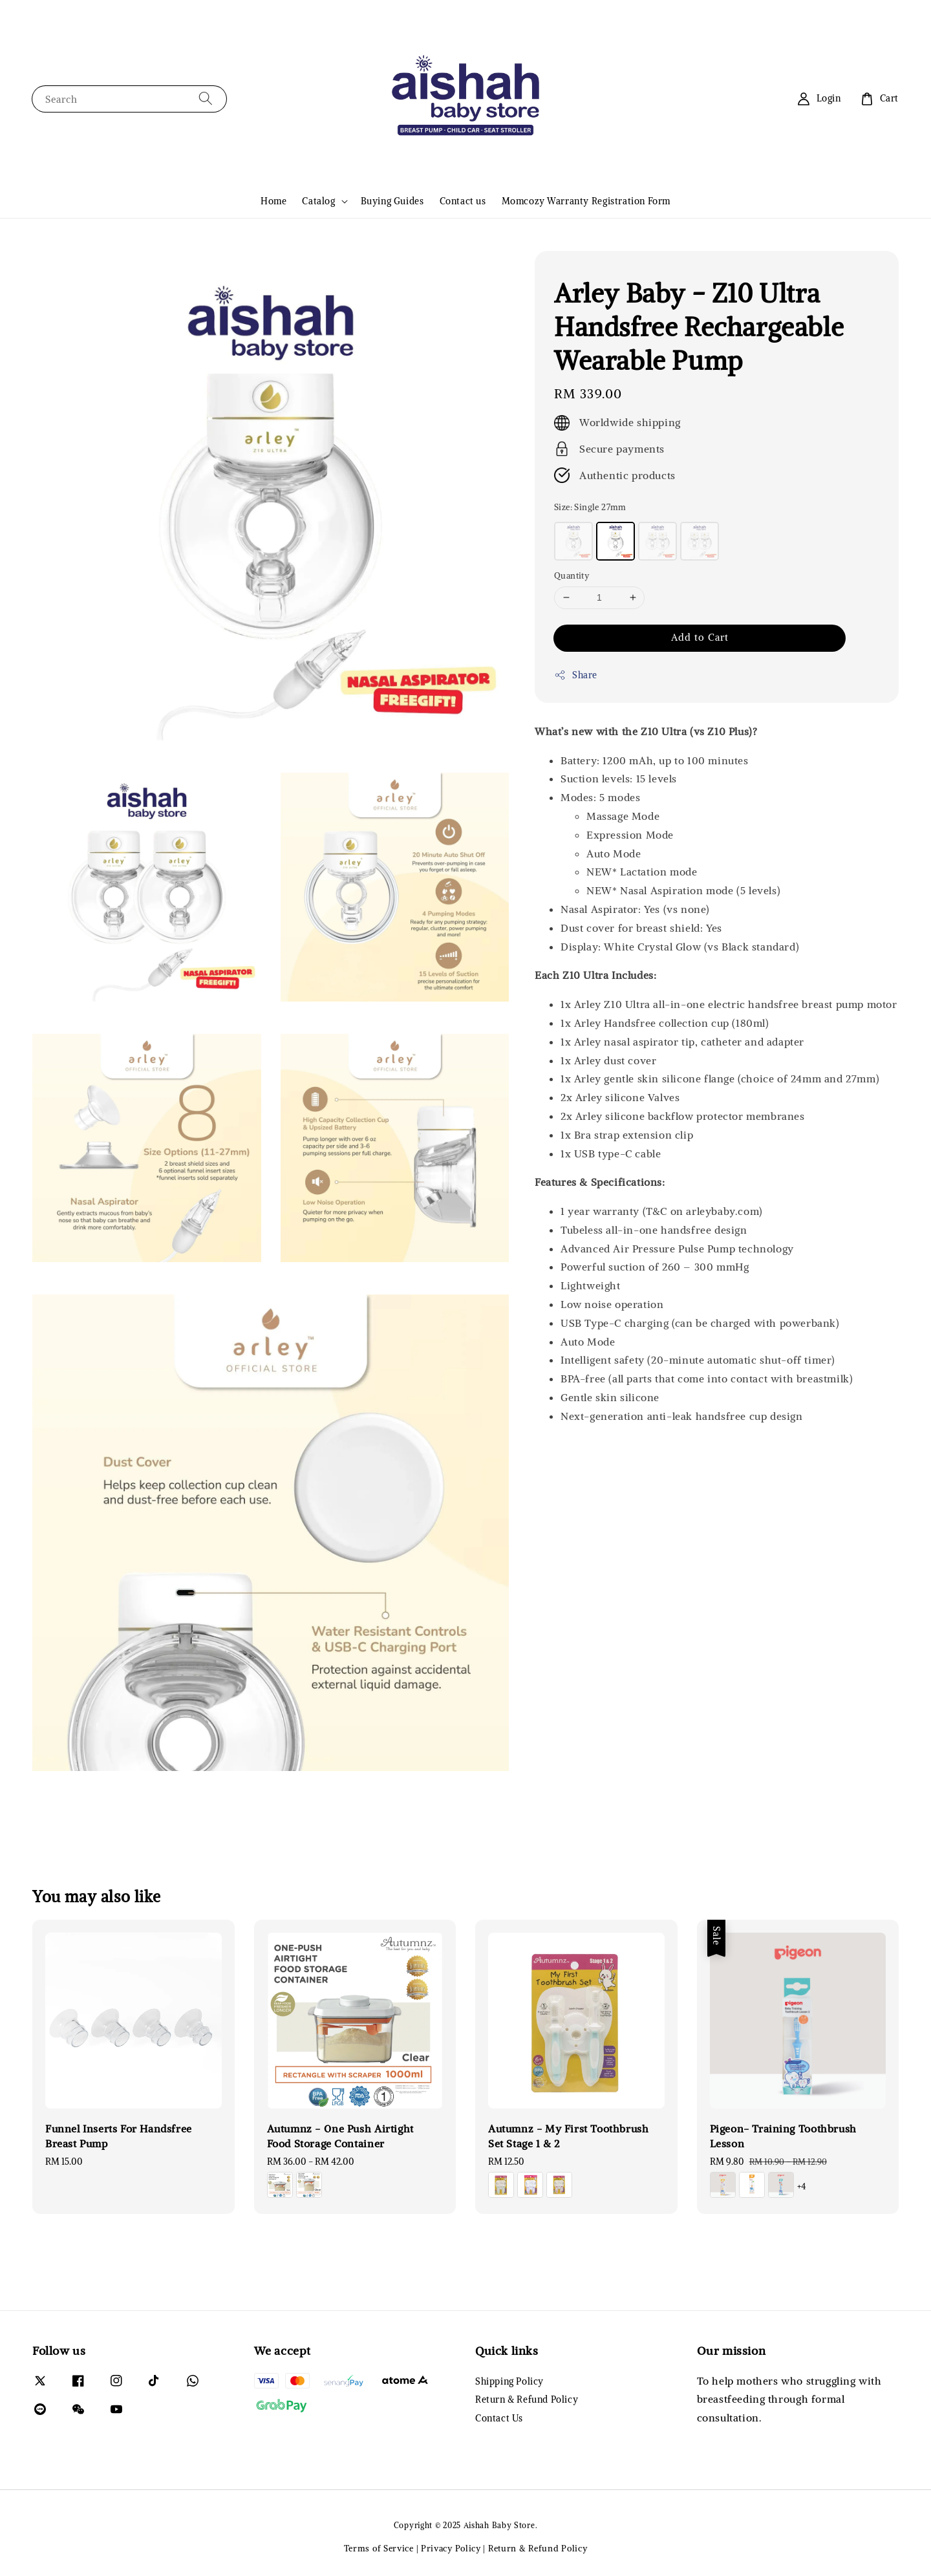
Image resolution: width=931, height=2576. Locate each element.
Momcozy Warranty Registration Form (586, 201)
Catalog (318, 201)
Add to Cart (700, 637)
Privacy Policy (451, 2548)
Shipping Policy (509, 2381)
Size (590, 507)
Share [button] (575, 675)
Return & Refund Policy (526, 2399)
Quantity (571, 575)
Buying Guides (392, 201)
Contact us (463, 201)
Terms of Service (379, 2548)
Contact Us (499, 2418)
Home (273, 201)
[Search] (205, 98)
